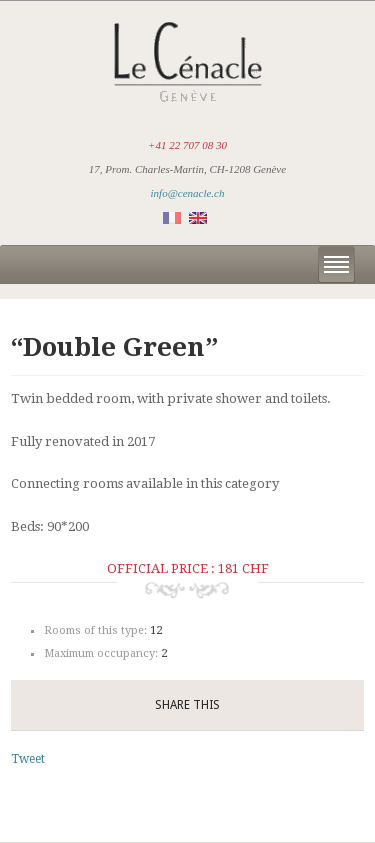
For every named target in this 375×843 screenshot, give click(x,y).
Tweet (28, 759)
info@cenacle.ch (188, 193)
